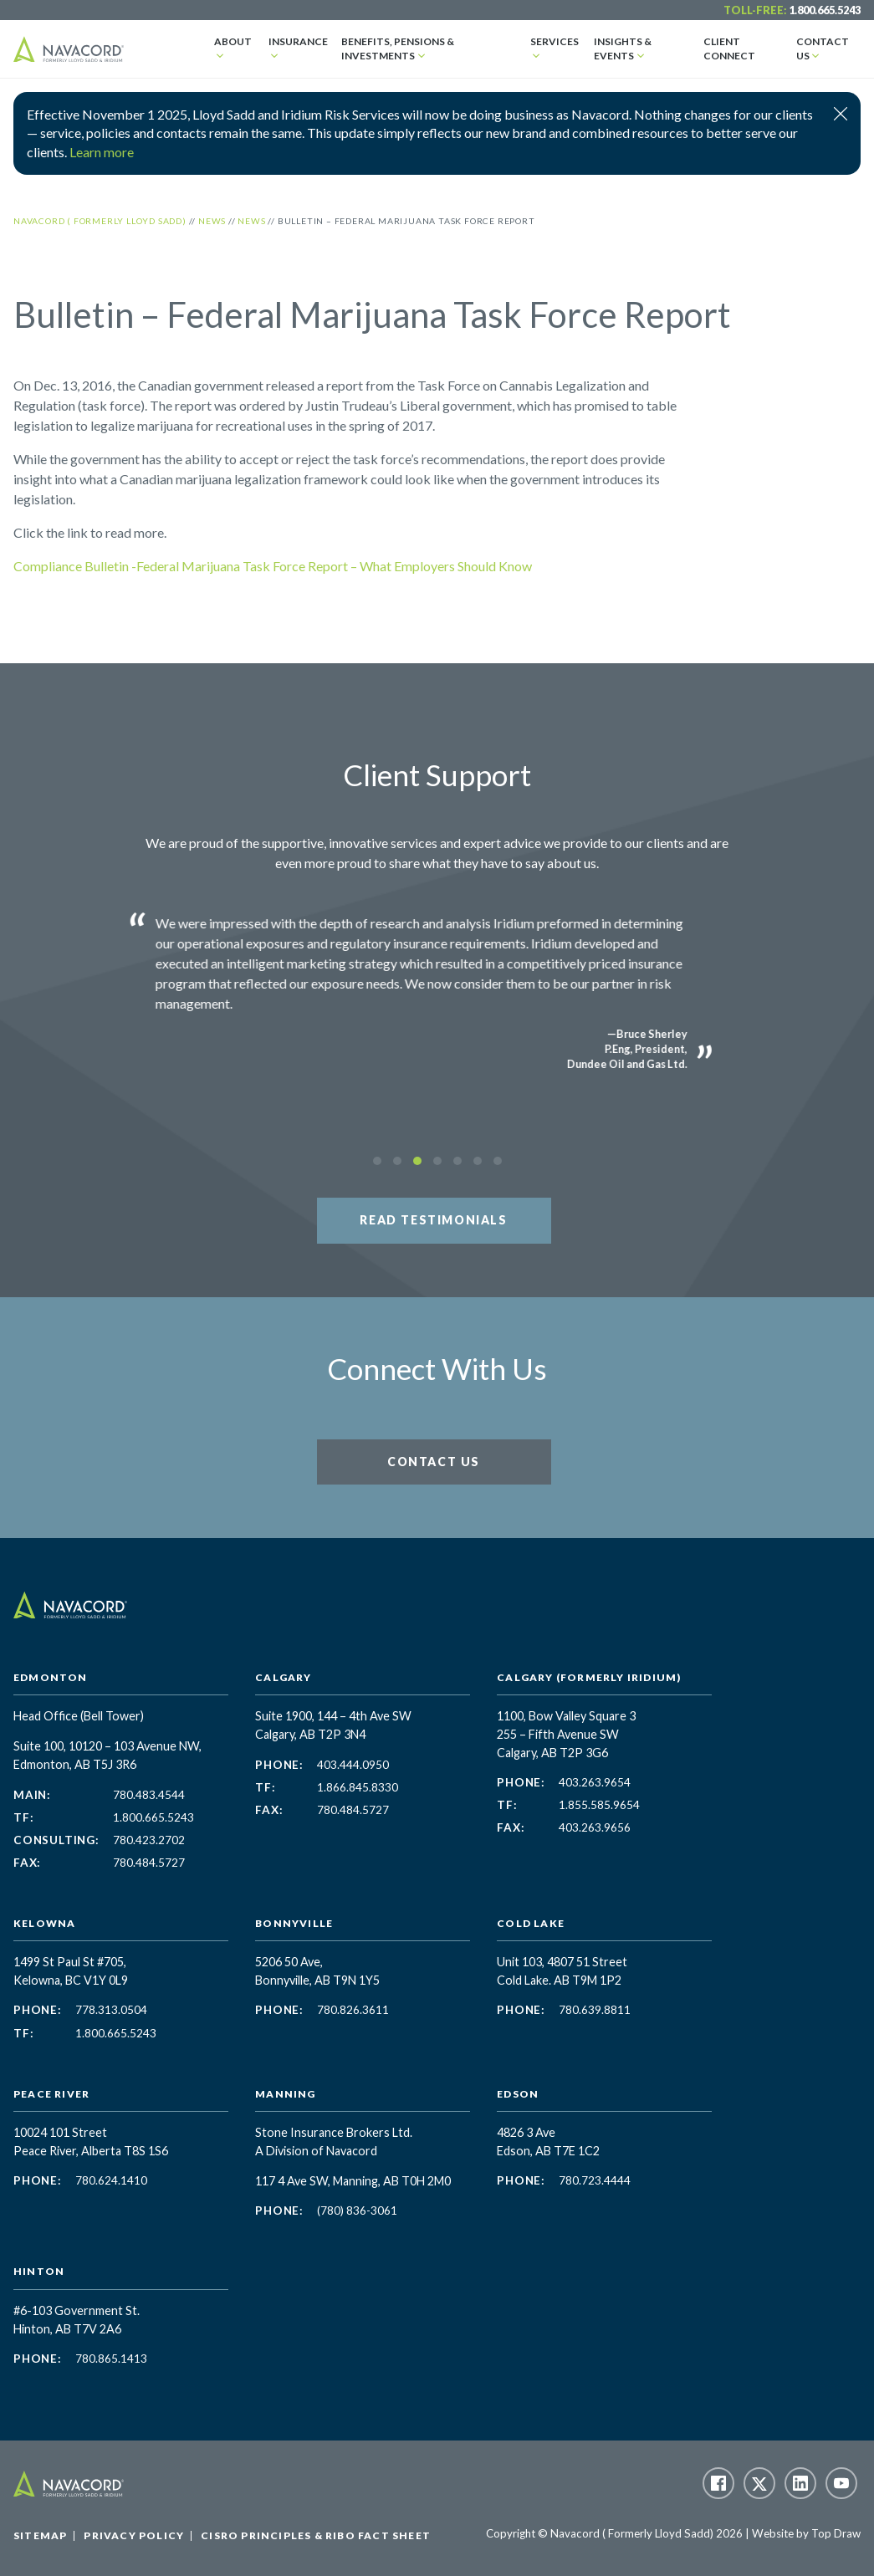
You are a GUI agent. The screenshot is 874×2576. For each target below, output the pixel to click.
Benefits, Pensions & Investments (397, 48)
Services (554, 41)
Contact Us (822, 48)
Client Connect (729, 48)
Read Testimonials (433, 1220)
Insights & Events (623, 48)
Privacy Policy (134, 2535)
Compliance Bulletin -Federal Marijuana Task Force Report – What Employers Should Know (272, 566)
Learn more (101, 152)
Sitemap (40, 2535)
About (233, 41)
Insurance (298, 41)
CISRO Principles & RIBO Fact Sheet (316, 2535)
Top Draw (836, 2533)
